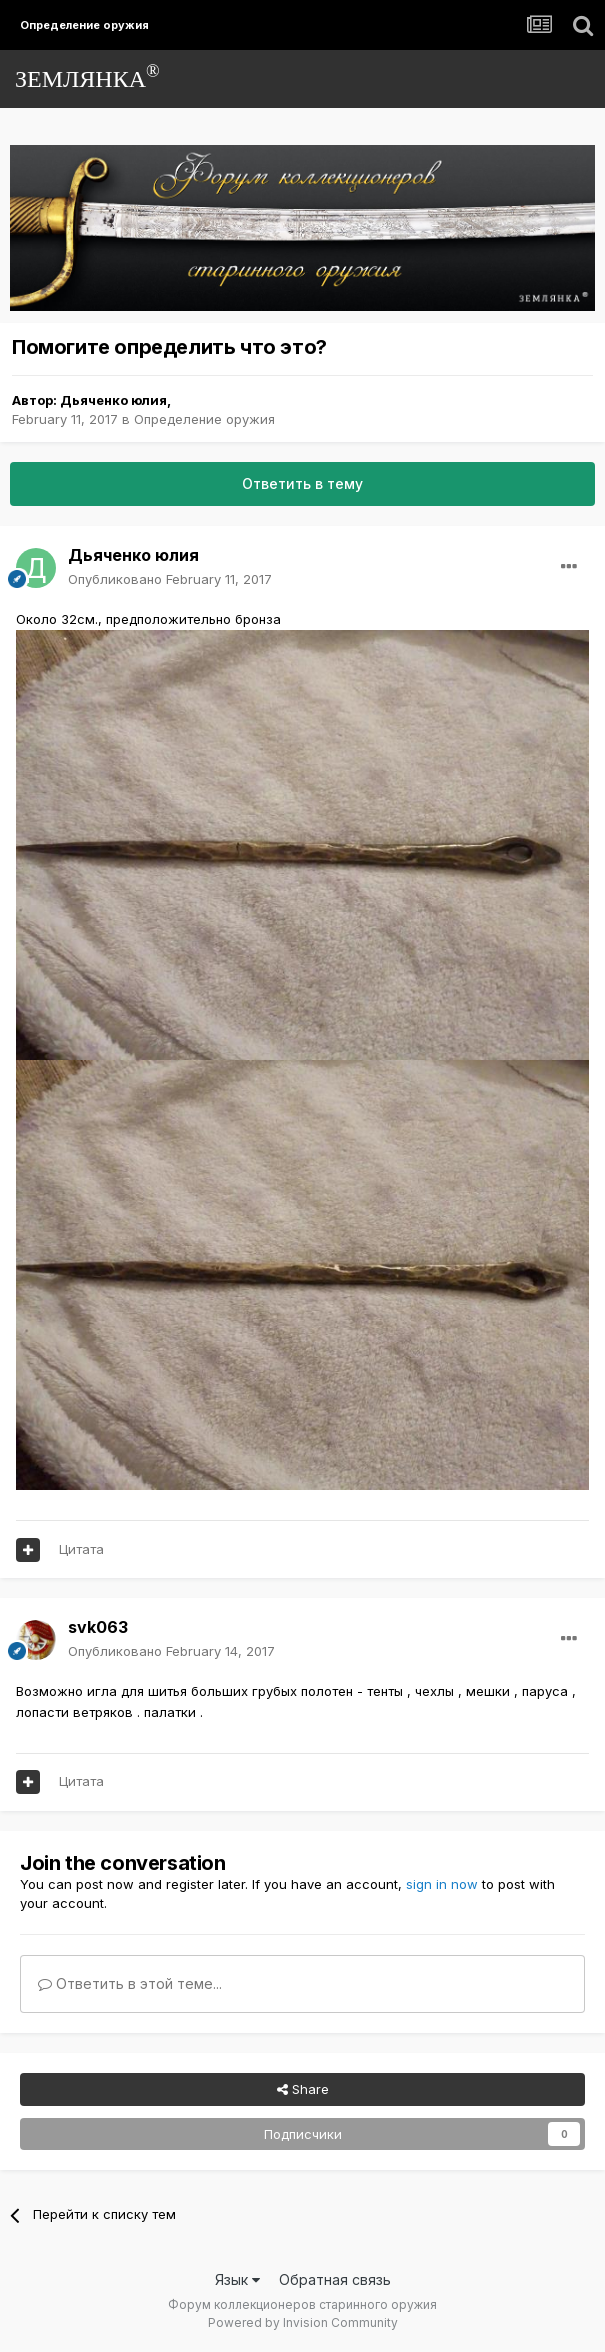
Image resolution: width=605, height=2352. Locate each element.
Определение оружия (204, 419)
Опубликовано (170, 579)
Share (303, 2089)
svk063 (98, 1627)
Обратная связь (335, 2279)
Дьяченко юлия (113, 400)
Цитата (81, 1549)
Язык (237, 2279)
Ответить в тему (302, 483)
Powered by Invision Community (303, 2322)
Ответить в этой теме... (130, 1983)
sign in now (442, 1884)
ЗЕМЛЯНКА (87, 76)
